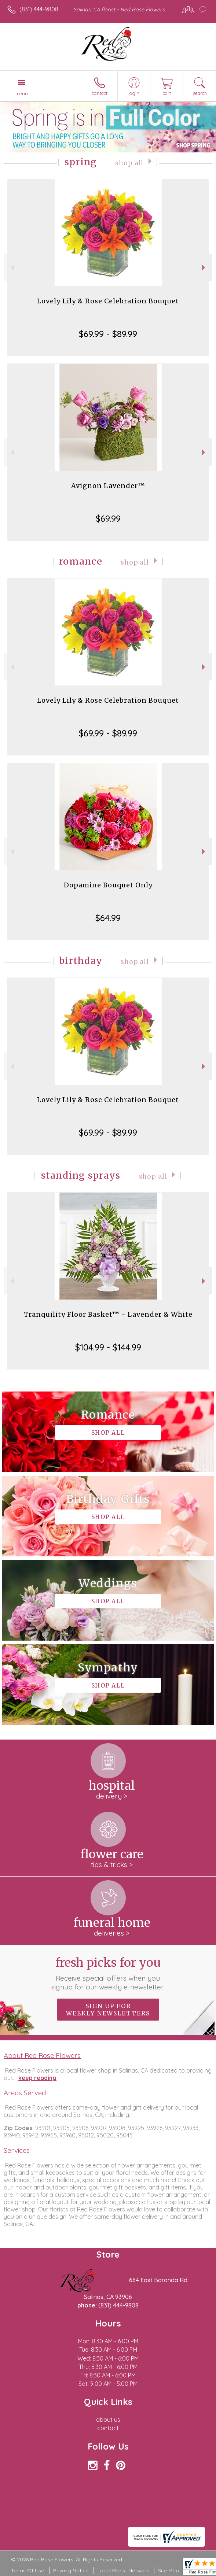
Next (204, 267)
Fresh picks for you (108, 1973)
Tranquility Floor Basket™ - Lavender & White (108, 1314)
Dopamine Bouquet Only (108, 885)
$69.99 (108, 518)
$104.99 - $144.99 (108, 1347)
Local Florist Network (123, 2570)
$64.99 (108, 917)
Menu (21, 93)
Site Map (168, 2570)
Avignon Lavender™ (108, 485)
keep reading (37, 2077)
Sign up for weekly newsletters (108, 2009)
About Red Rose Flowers (42, 2055)
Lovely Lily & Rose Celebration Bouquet (108, 301)
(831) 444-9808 (38, 9)
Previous (11, 267)
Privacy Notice (70, 2570)
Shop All (129, 163)
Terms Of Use (27, 2570)
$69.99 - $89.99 (108, 333)
